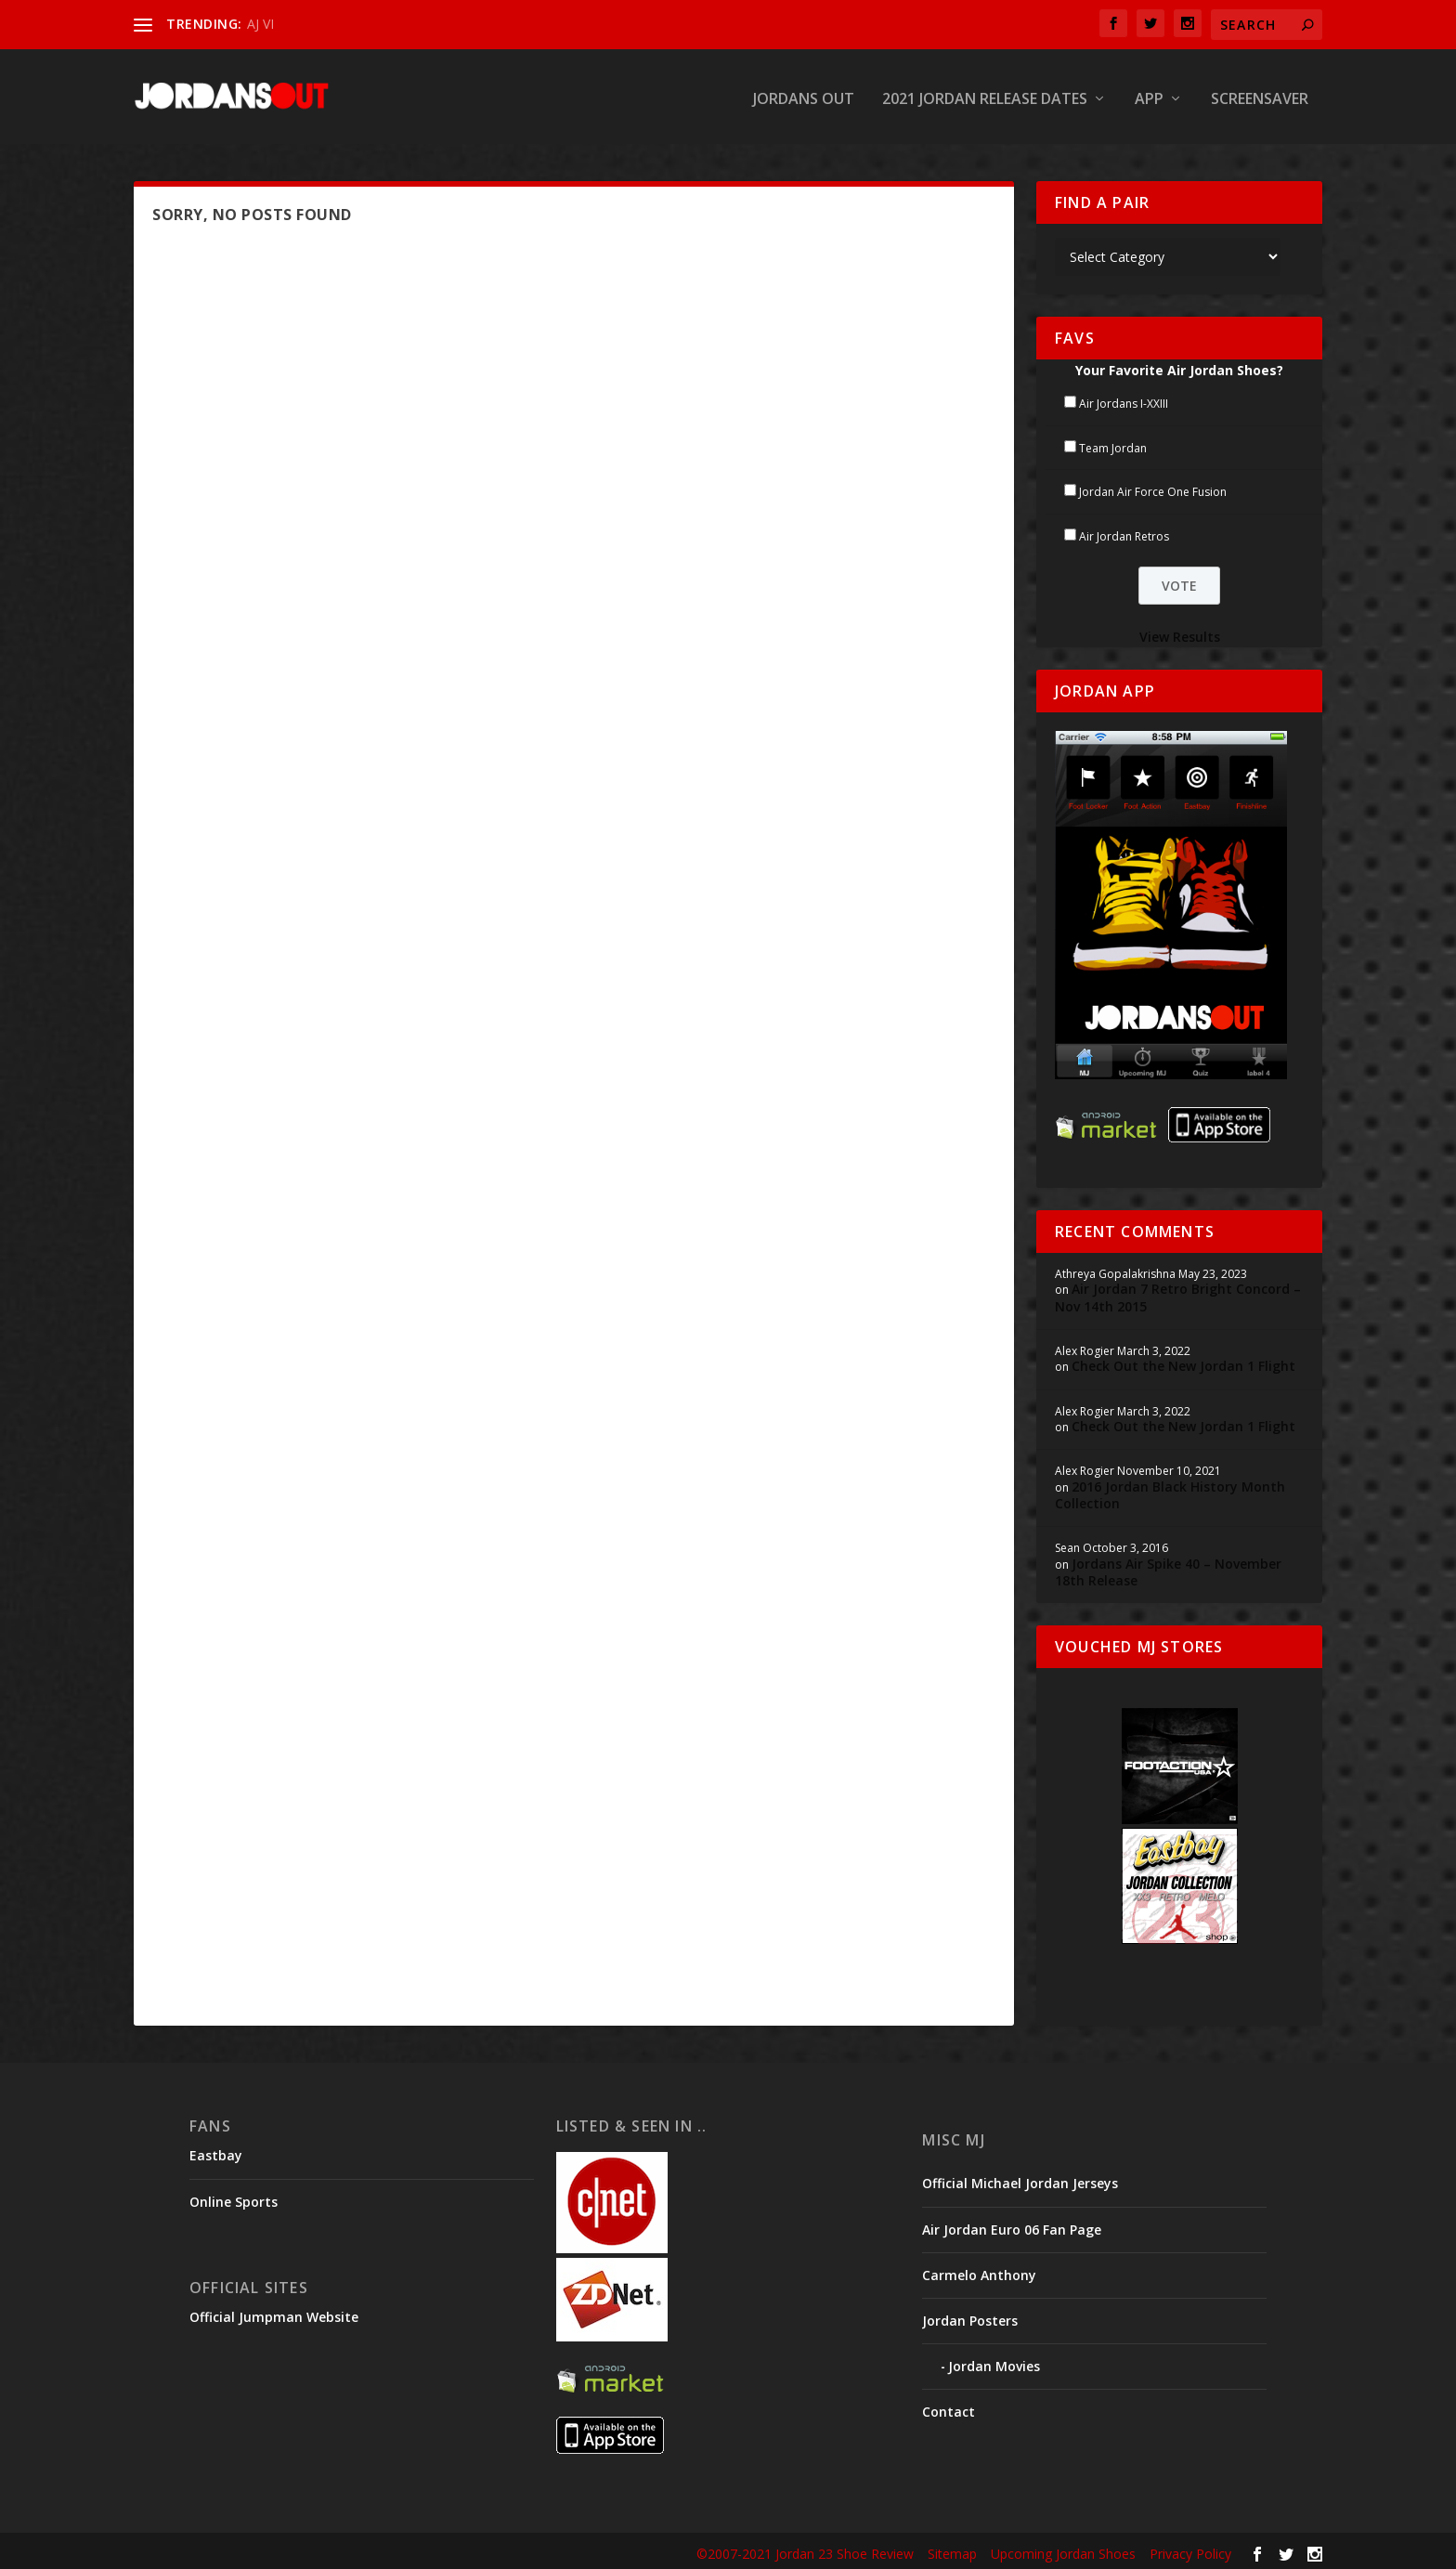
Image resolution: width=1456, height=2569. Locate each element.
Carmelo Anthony (979, 2271)
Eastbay (215, 2151)
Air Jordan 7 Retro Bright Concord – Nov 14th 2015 (1178, 1293)
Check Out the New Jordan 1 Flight (1183, 1362)
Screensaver (1259, 96)
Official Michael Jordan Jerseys (1020, 2179)
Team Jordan (1113, 443)
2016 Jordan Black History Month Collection (1170, 1491)
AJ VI (260, 24)
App (1149, 96)
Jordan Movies (994, 2362)
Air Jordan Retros (1124, 533)
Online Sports (233, 2197)
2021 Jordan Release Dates (984, 96)
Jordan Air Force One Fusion (1153, 488)
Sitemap (952, 2550)
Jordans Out (803, 96)
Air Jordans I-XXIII (1123, 400)
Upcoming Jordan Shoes (1063, 2550)
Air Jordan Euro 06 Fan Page (1011, 2225)
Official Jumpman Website (273, 2313)
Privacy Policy (1190, 2550)
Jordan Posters (970, 2317)
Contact (948, 2408)
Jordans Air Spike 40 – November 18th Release (1168, 1568)
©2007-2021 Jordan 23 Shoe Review (805, 2550)
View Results (1179, 633)
